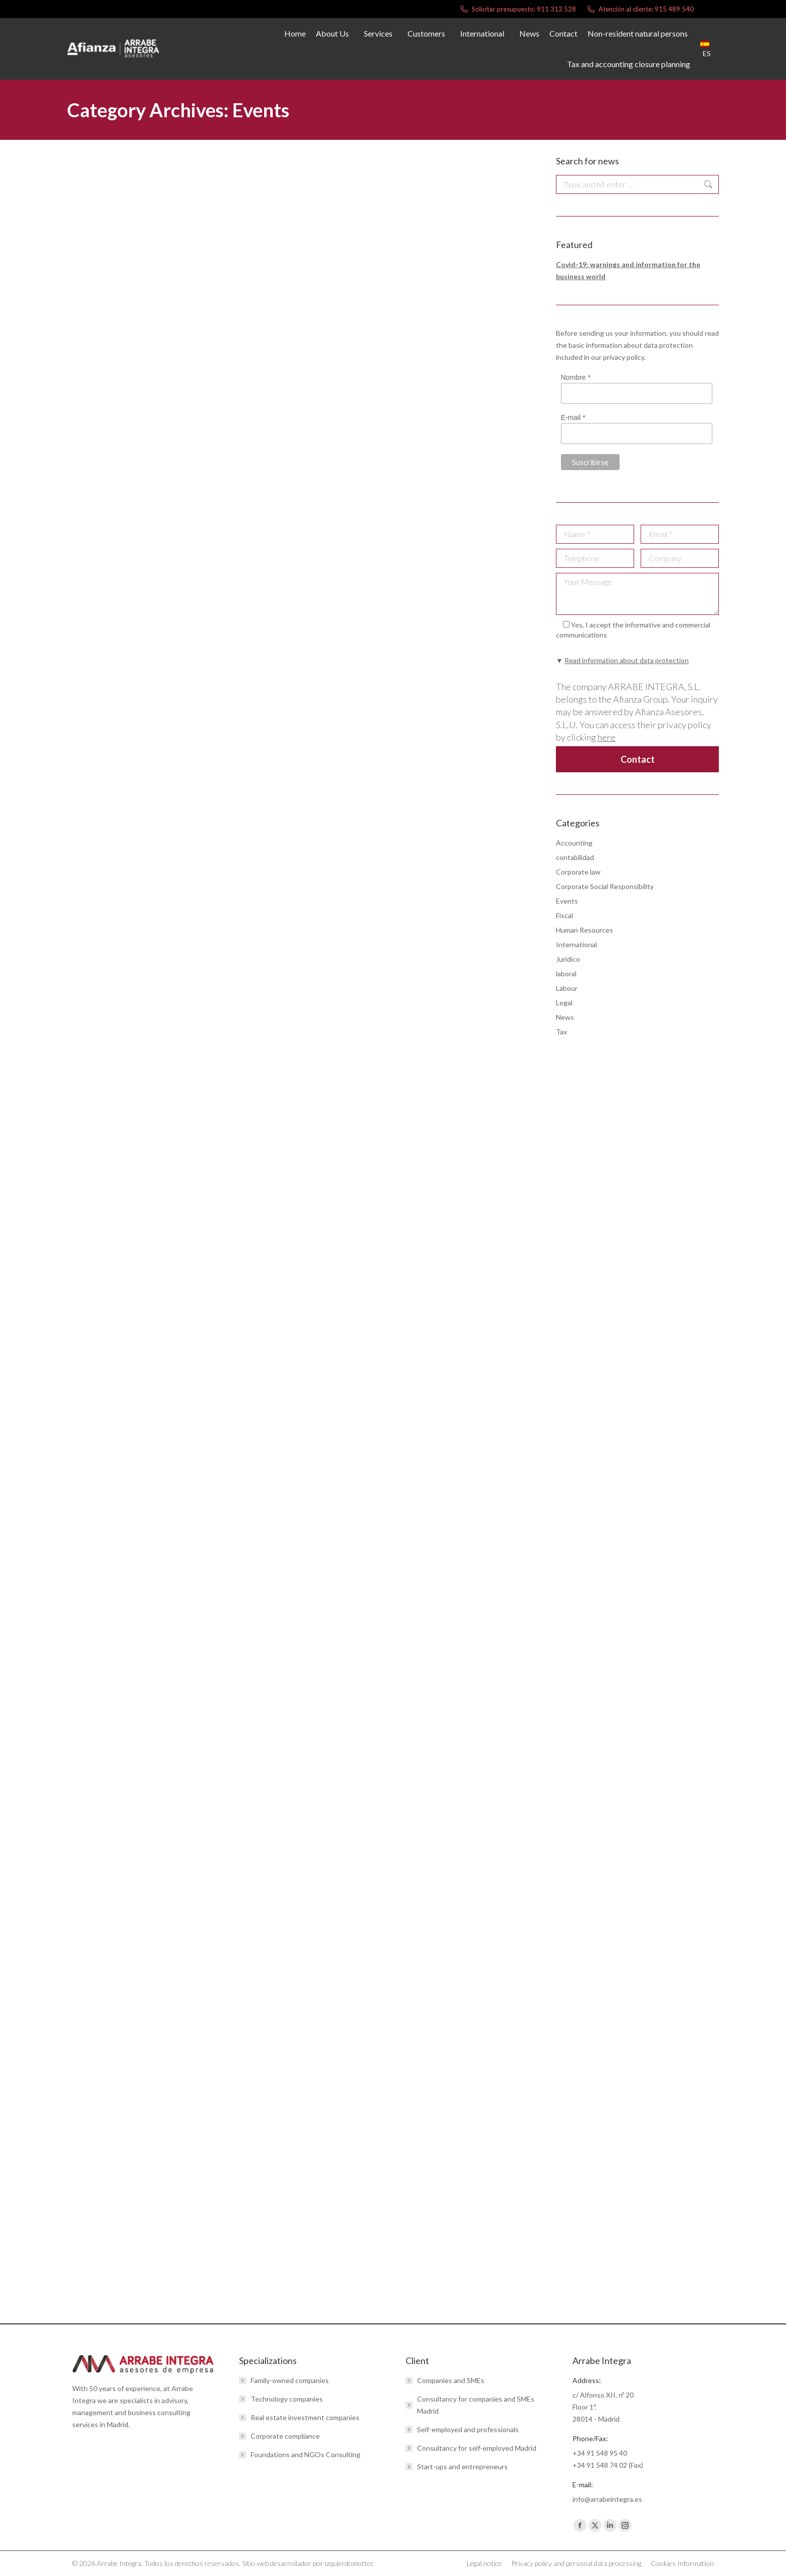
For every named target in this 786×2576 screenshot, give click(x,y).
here (607, 737)
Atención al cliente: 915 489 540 (640, 9)
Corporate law (578, 872)
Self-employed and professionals (468, 2429)
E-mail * (573, 418)
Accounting (574, 842)
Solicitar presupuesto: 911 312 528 (517, 9)
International (576, 944)
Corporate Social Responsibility (605, 886)
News (565, 1017)
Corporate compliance (285, 2436)
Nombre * (576, 377)
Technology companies (287, 2399)
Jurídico (568, 959)
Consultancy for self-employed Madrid (476, 2448)
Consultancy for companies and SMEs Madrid (475, 2405)
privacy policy (623, 357)
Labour (566, 988)
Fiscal (564, 915)
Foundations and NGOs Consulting (305, 2454)
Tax (561, 1031)
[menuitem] (709, 49)
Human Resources (584, 930)
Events (567, 901)
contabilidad (575, 857)
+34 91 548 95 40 (599, 2453)
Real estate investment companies (305, 2417)
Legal (564, 1002)
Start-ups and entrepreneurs (462, 2466)
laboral (566, 973)
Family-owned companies (290, 2380)
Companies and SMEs (450, 2380)
